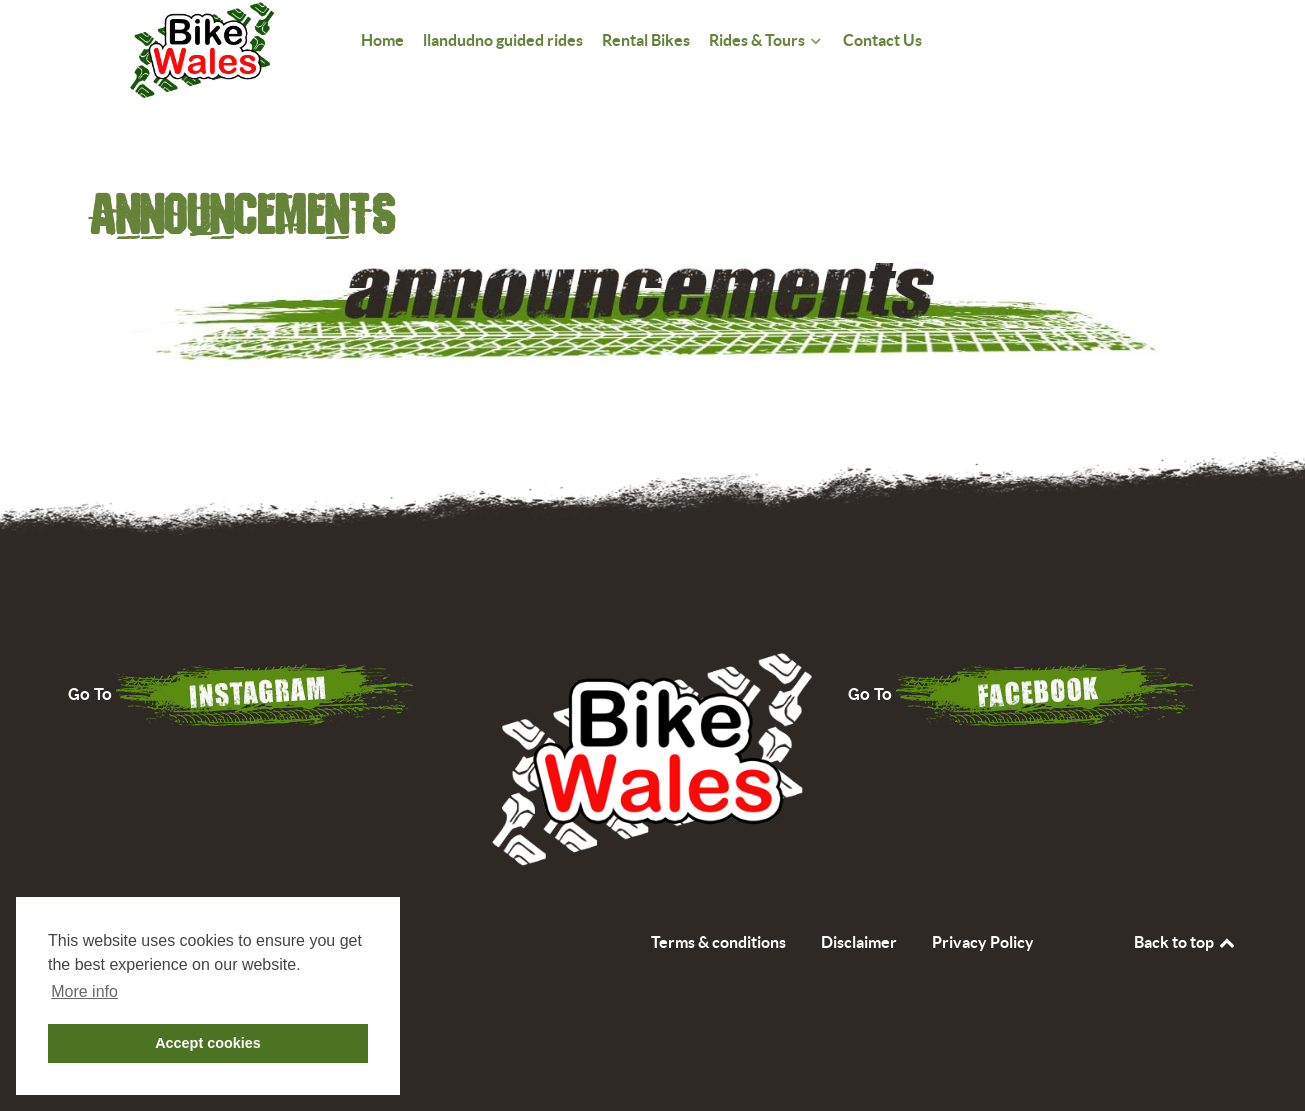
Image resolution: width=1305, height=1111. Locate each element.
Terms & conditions (718, 942)
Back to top (1186, 942)
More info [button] (84, 991)
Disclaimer (859, 942)
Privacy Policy (983, 942)
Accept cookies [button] (208, 1043)
